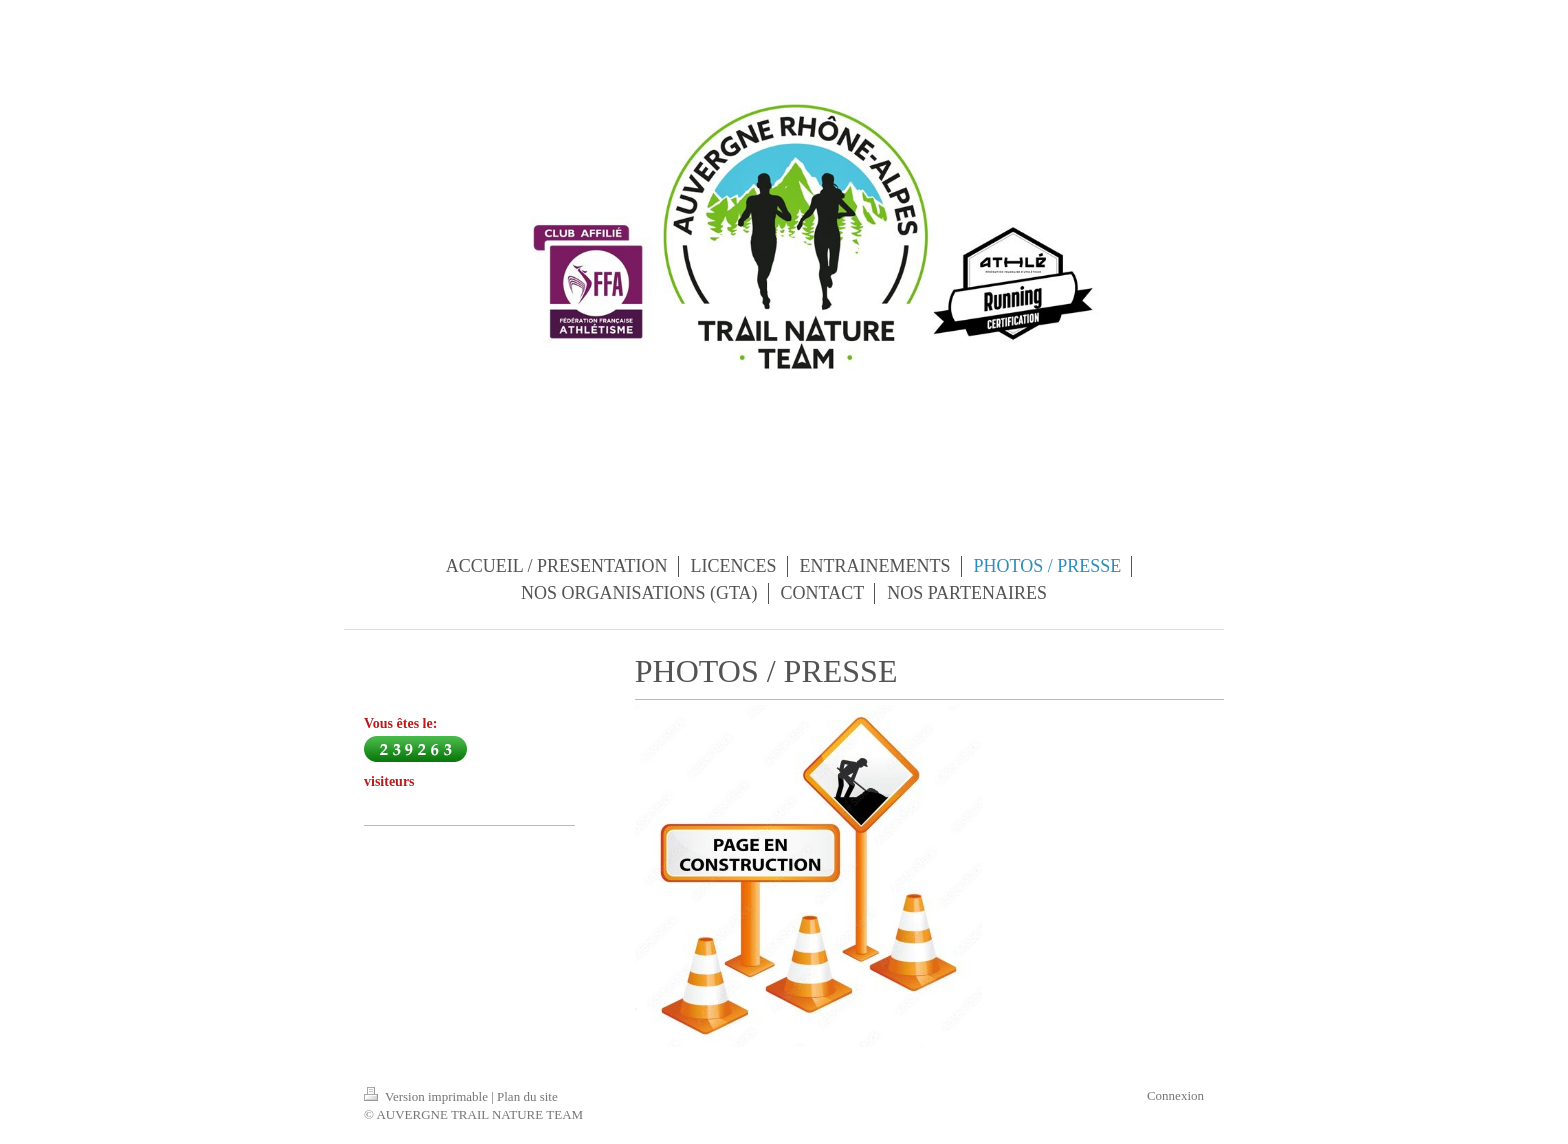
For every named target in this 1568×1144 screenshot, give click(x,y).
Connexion (1175, 1095)
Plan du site (527, 1096)
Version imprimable (427, 1096)
